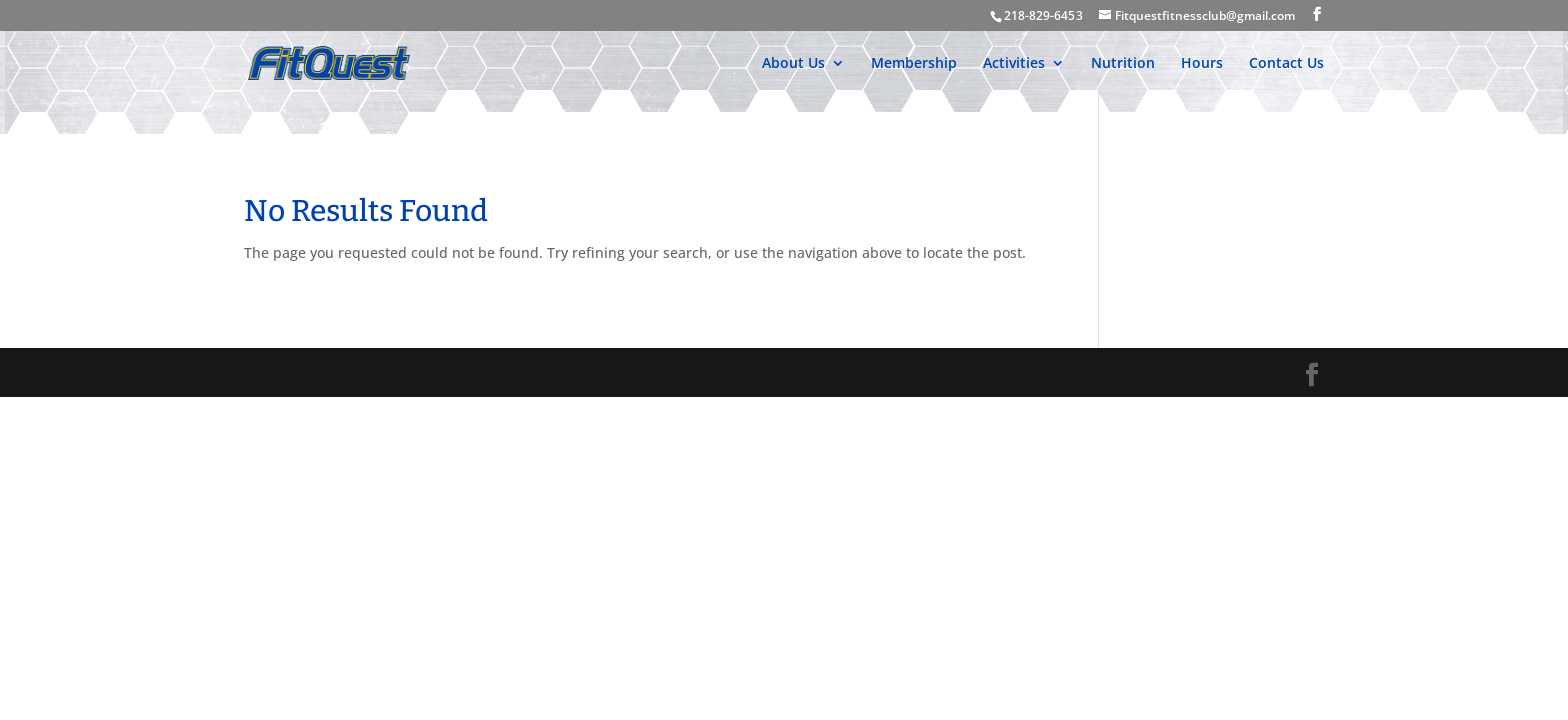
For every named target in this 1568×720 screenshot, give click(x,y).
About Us (793, 64)
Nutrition (1123, 64)
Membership (914, 64)
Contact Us (1286, 64)
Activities (1014, 64)
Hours (1202, 64)
